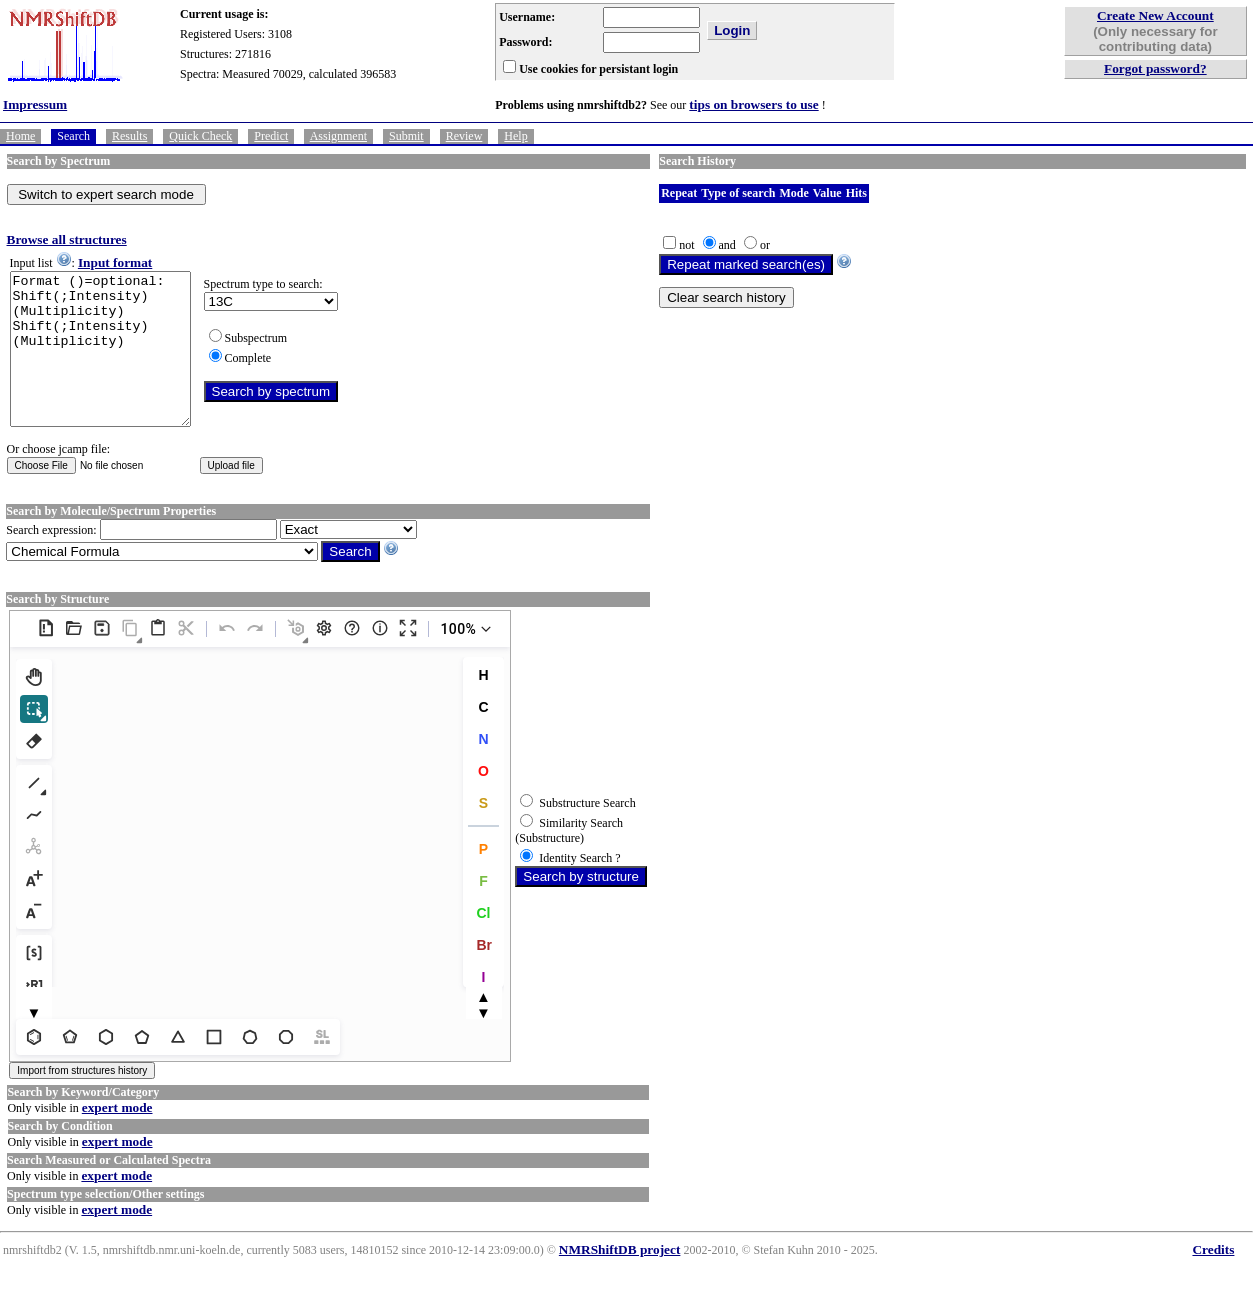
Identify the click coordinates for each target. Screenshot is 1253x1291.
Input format (115, 262)
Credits (1213, 1279)
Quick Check (200, 136)
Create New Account (1155, 15)
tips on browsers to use (753, 104)
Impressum (35, 104)
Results (129, 136)
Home (20, 136)
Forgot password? (1155, 68)
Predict (271, 136)
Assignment (338, 136)
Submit (406, 136)
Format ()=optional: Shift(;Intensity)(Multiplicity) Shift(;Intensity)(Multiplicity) (110, 364)
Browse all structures (67, 239)
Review (464, 136)
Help (515, 136)
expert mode (117, 1137)
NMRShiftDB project (620, 1279)
